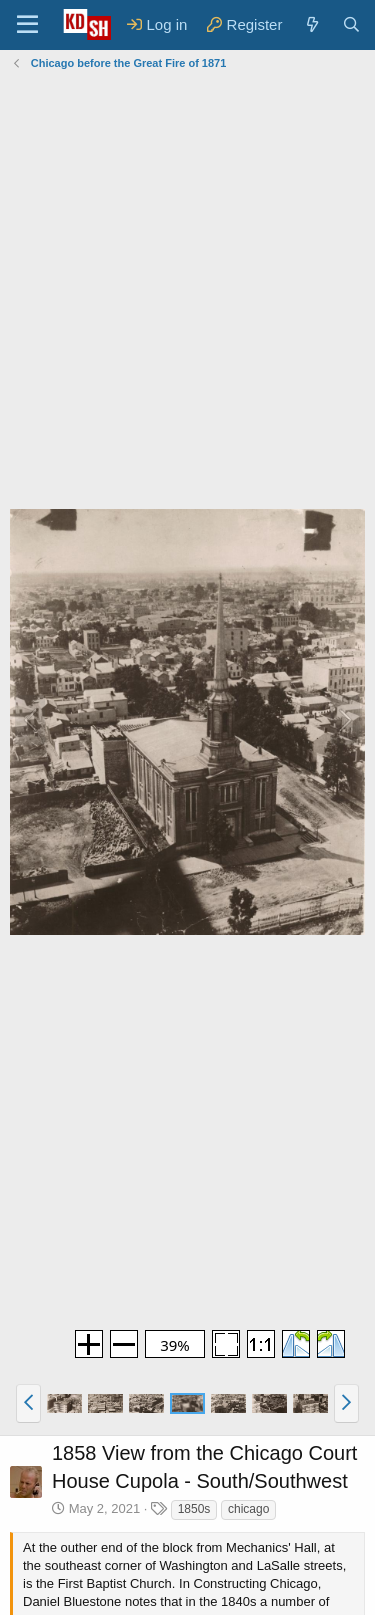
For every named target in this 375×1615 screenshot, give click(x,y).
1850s (194, 1509)
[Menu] (27, 25)
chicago (248, 1509)
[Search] (351, 24)
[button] (28, 1403)
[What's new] (311, 24)
